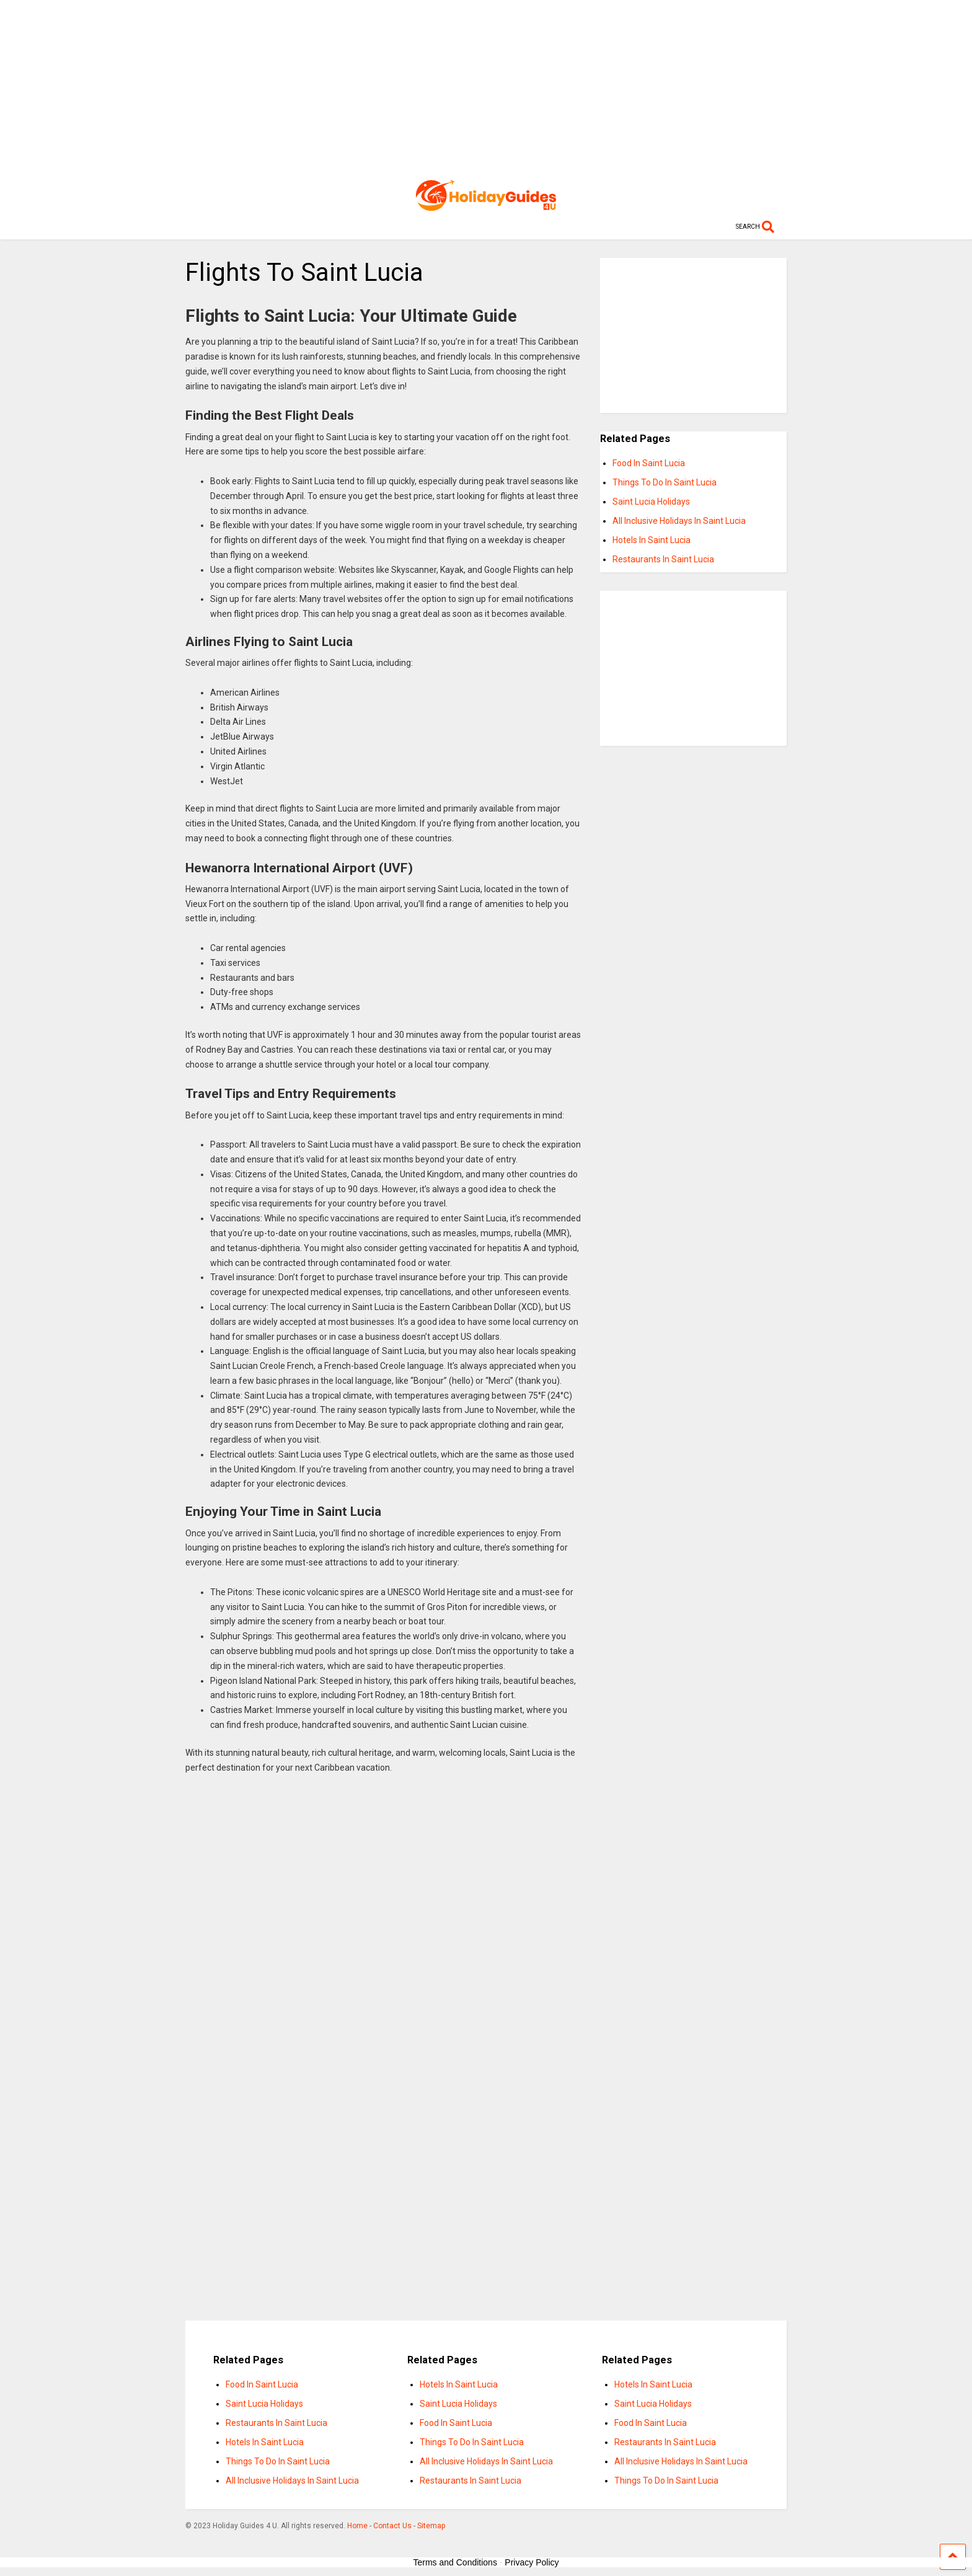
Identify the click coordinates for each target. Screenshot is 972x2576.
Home (357, 2525)
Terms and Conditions (455, 2562)
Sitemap (431, 2525)
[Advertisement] (486, 87)
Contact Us (392, 2525)
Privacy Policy (532, 2562)
